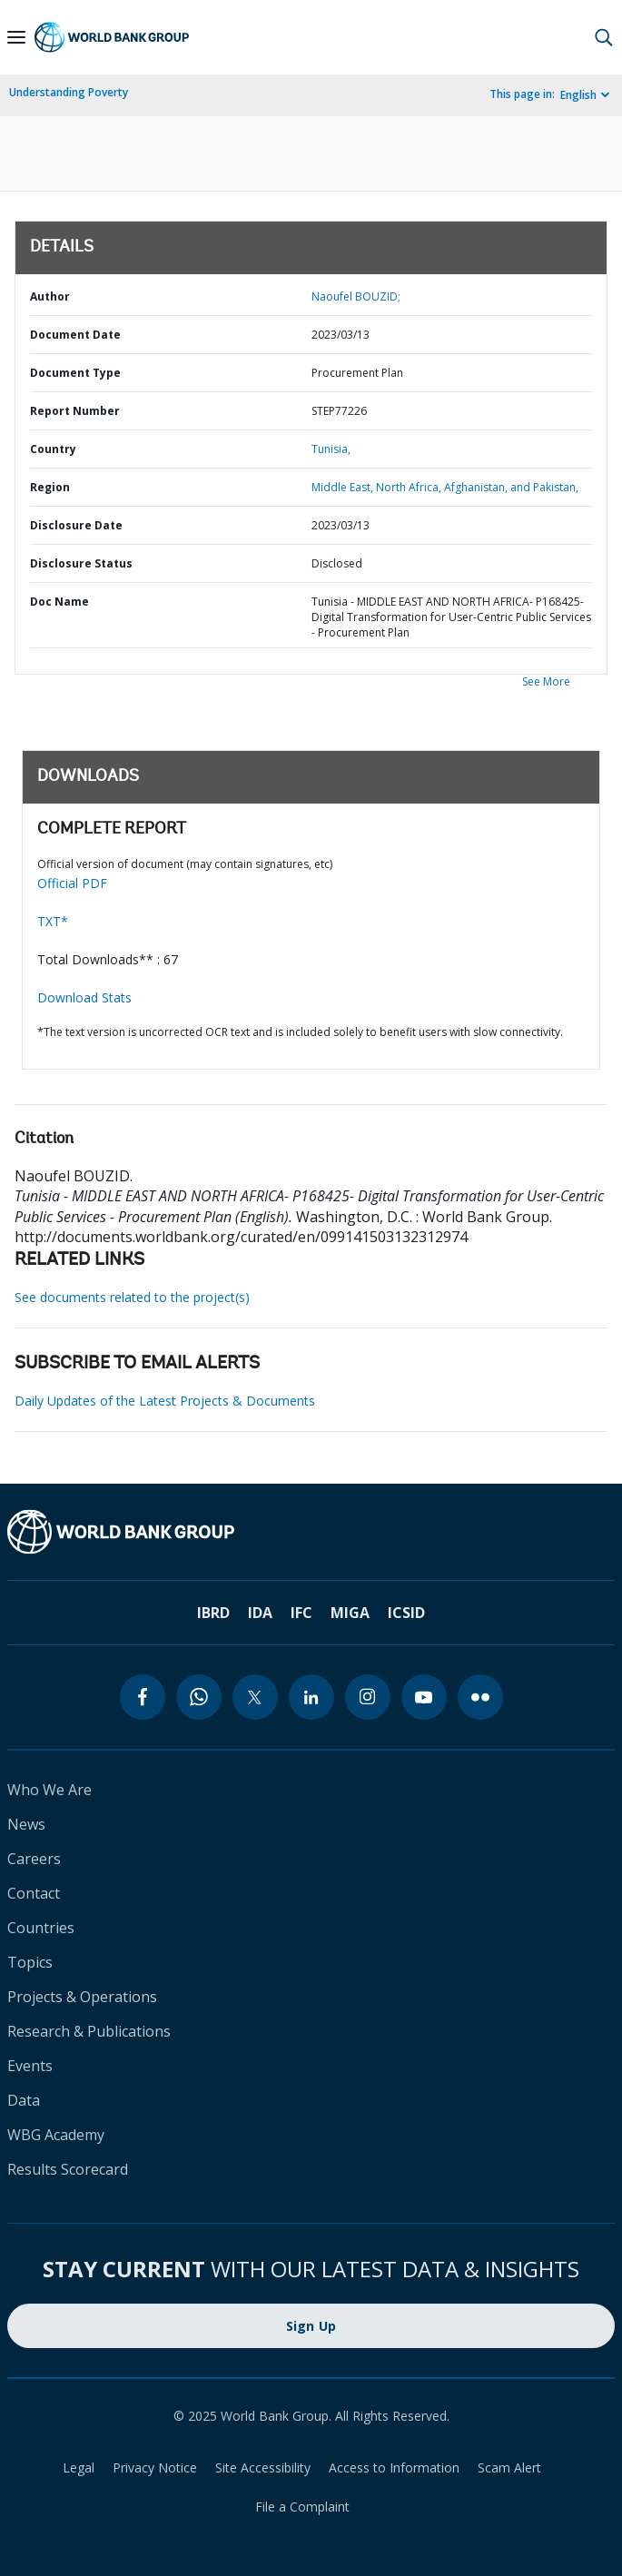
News (26, 1824)
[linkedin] (311, 1697)
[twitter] (255, 1697)
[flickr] (480, 1697)
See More (546, 681)
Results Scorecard (67, 2169)
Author (50, 296)
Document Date (75, 334)
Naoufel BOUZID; (355, 296)
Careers (34, 1859)
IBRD (213, 1613)
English (578, 95)
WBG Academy (55, 2135)
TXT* (52, 921)
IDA (260, 1613)
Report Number (75, 411)
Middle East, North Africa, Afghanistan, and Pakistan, (444, 487)
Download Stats (84, 997)
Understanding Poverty (68, 92)
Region (50, 487)
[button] (604, 37)
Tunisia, (330, 449)
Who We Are (49, 1790)
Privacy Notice (155, 2467)
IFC (301, 1613)
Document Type (75, 372)
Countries (40, 1928)
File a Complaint (302, 2506)
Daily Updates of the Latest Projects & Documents (165, 1400)
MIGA (350, 1613)
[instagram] (367, 1697)
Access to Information (394, 2467)
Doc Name (59, 601)
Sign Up (311, 2325)
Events (30, 2066)
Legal (78, 2467)
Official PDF (72, 883)
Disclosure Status (81, 563)
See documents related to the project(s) (132, 1297)
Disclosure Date (76, 525)
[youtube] (424, 1697)
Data (23, 2100)
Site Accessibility (263, 2467)
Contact (33, 1893)
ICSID (406, 1613)
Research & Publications (89, 2031)
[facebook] (142, 1697)
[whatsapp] (199, 1697)
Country (53, 449)
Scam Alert (509, 2467)
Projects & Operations (82, 1997)
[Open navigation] (16, 37)
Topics (30, 1962)
